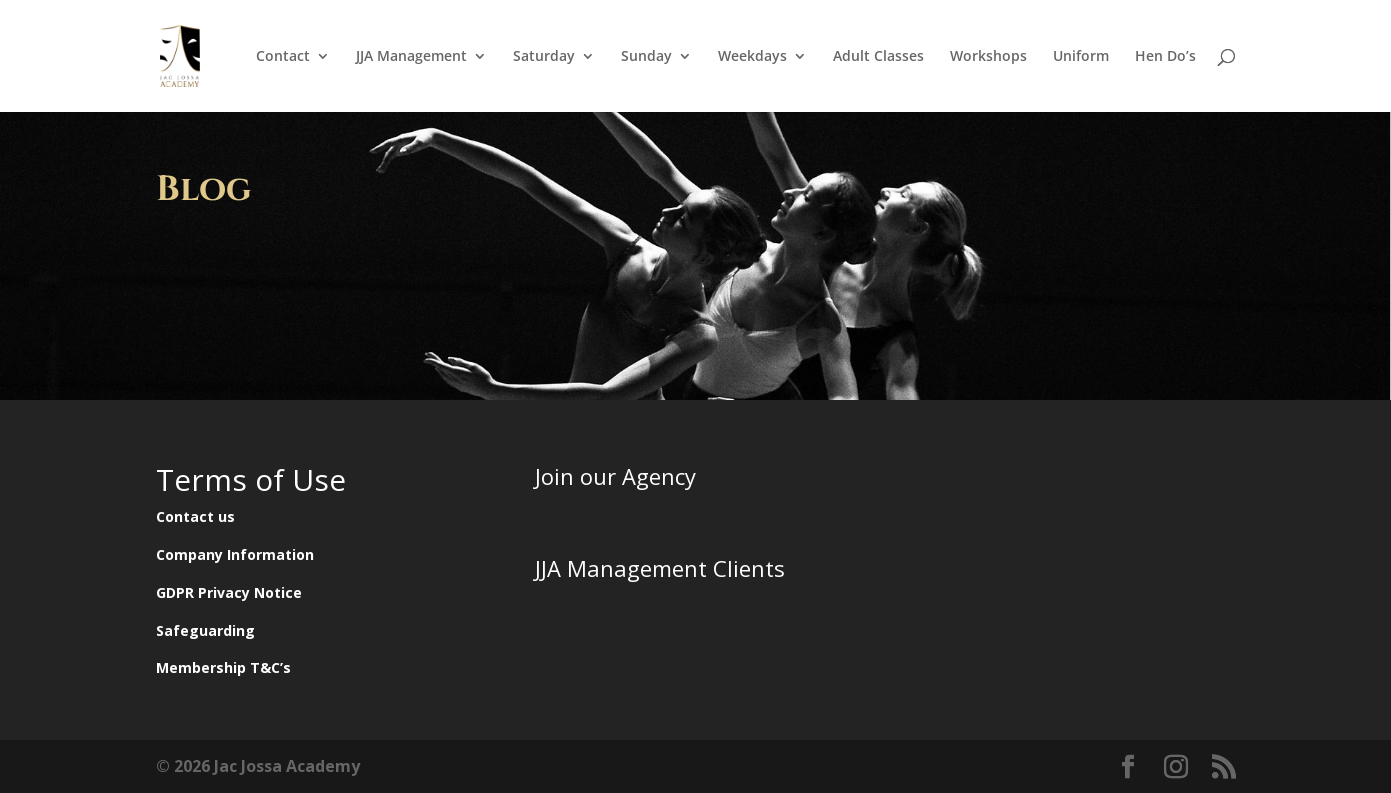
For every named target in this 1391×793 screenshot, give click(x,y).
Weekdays (752, 57)
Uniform (1081, 57)
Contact (283, 57)
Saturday (544, 57)
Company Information (235, 554)
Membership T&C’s (223, 667)
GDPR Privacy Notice (229, 592)
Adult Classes (878, 57)
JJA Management (411, 57)
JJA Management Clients (660, 568)
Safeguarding (205, 630)
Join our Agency (615, 476)
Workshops (988, 57)
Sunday (646, 57)
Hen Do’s (1165, 57)
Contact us (195, 516)
